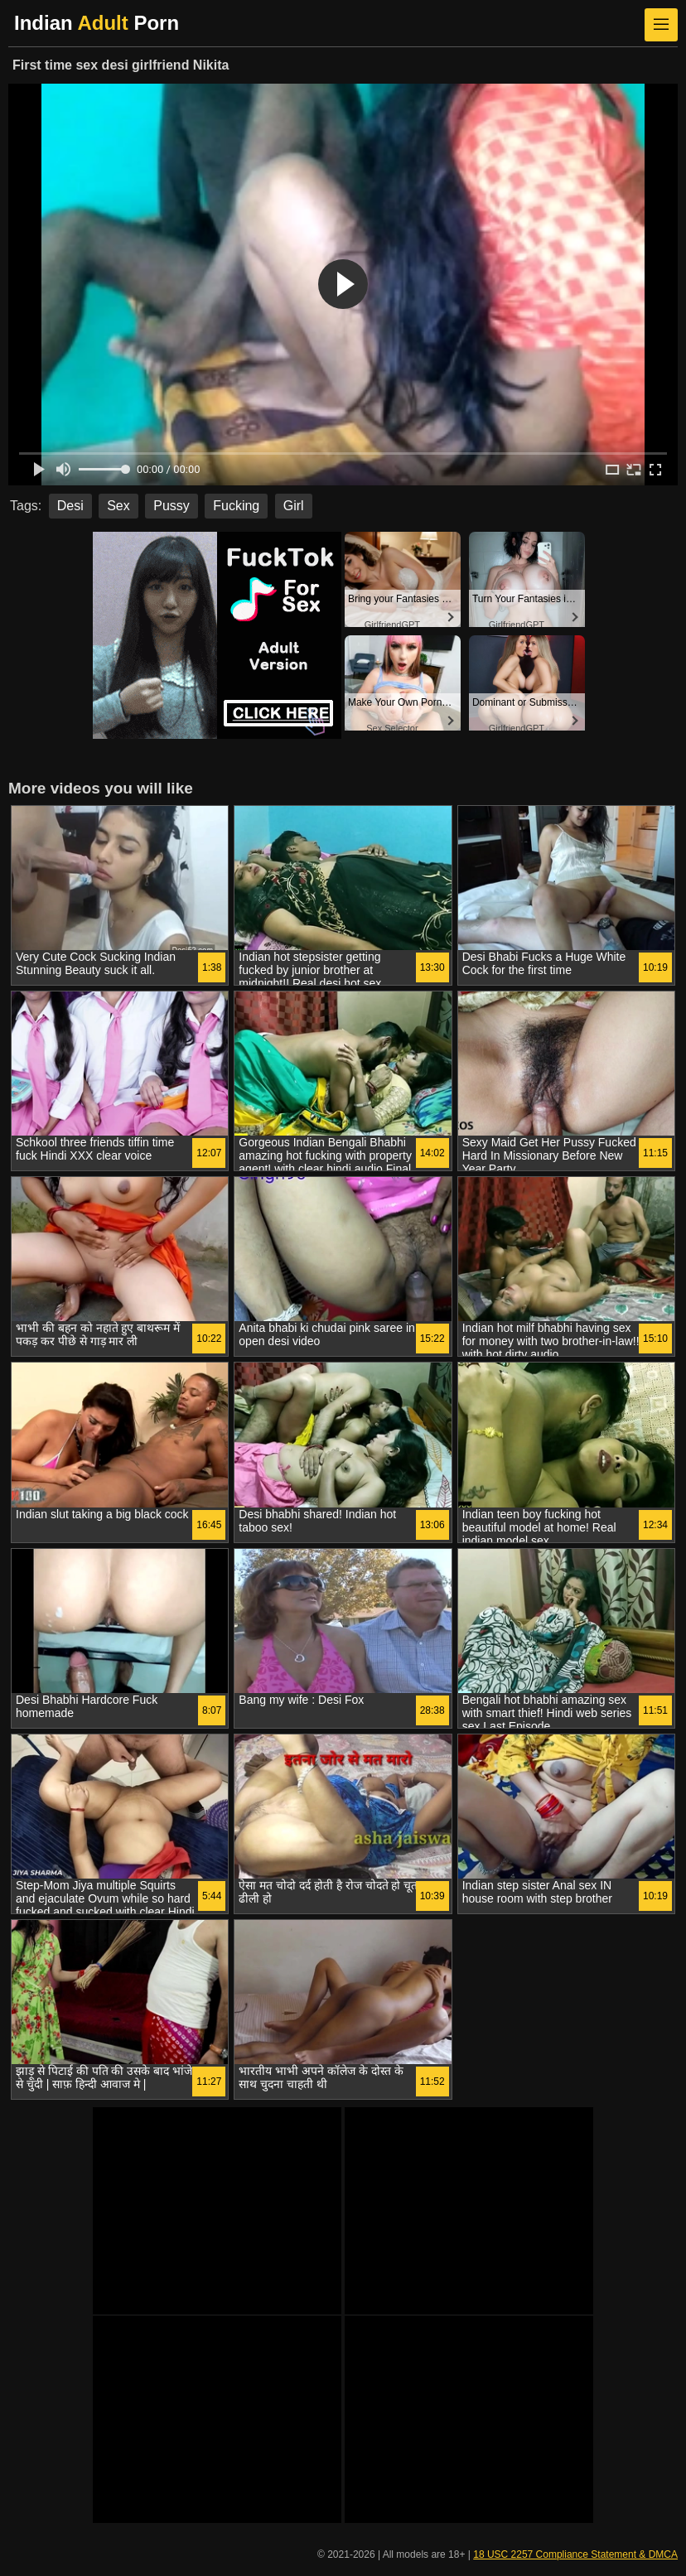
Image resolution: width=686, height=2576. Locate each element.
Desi (70, 506)
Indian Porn (96, 23)
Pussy (171, 506)
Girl (293, 506)
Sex (118, 506)
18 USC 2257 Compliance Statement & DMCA (575, 2554)
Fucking (236, 506)
